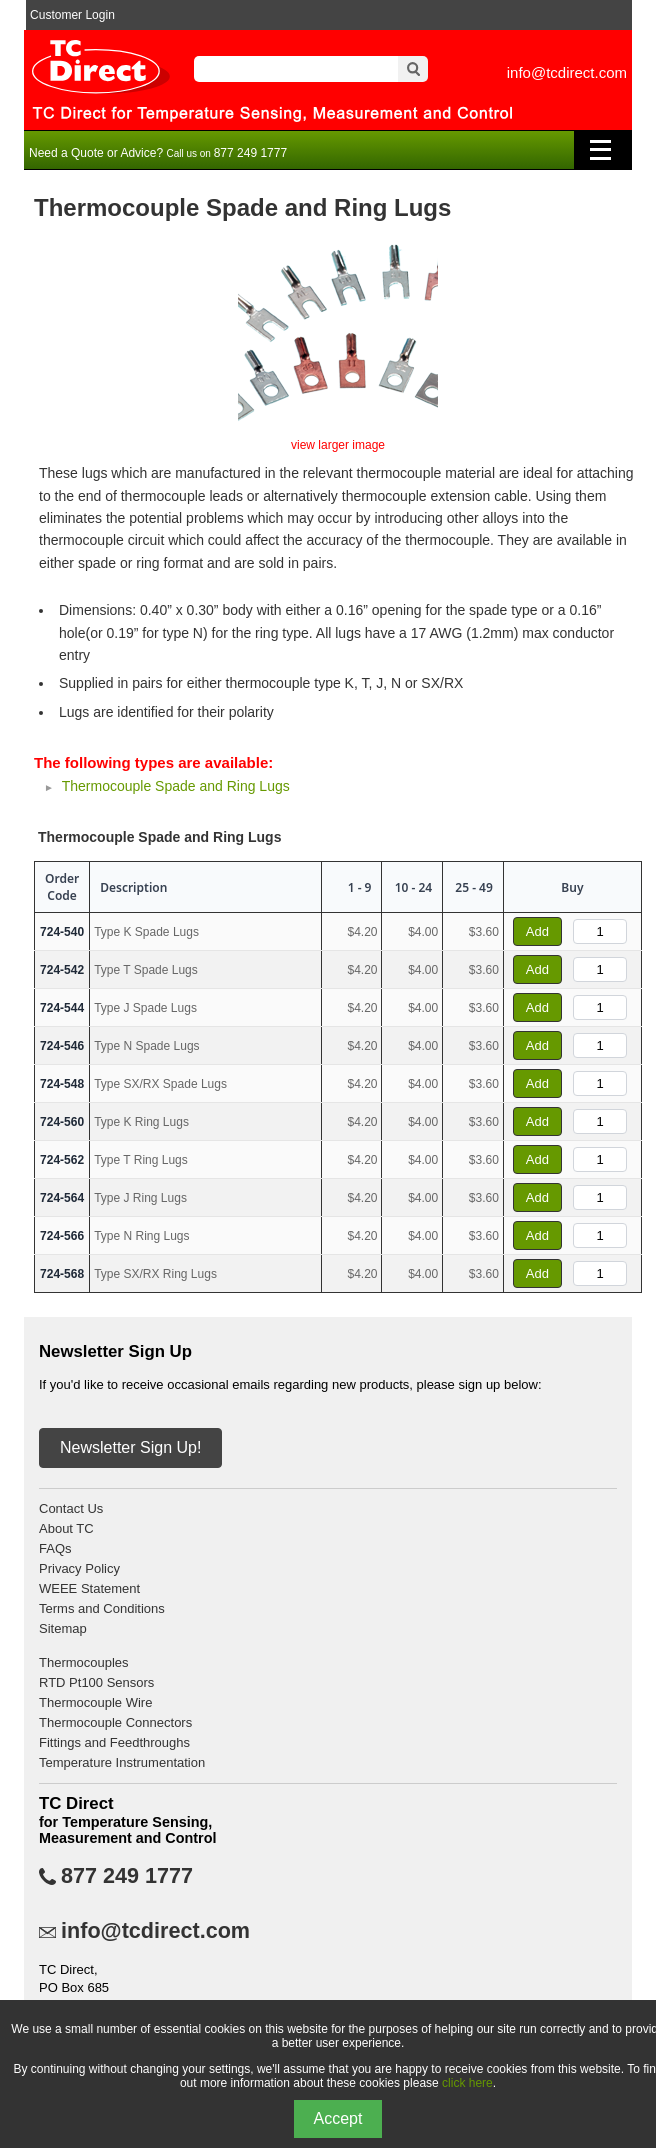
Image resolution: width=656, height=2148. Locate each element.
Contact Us (71, 1508)
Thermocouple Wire (95, 1702)
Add (537, 931)
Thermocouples (84, 1662)
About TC (66, 1528)
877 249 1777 (127, 1876)
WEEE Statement (89, 1588)
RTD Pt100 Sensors (96, 1682)
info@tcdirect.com (567, 72)
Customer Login (72, 15)
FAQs (55, 1548)
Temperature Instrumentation (122, 1762)
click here (467, 2083)
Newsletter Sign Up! (130, 1447)
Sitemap (63, 1628)
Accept (338, 2118)
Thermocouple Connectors (115, 1722)
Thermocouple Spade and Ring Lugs (176, 786)
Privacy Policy (79, 1568)
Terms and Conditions (102, 1608)
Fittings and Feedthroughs (114, 1742)
